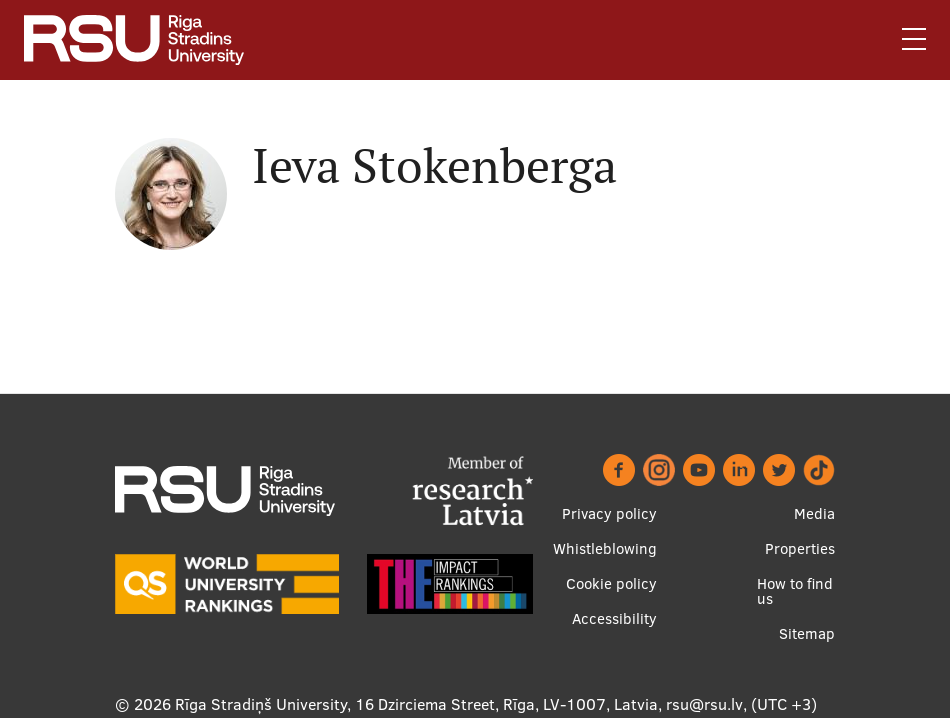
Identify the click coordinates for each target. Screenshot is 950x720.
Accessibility (614, 618)
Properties (800, 548)
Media (814, 513)
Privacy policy (609, 513)
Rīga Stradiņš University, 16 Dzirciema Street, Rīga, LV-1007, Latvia (416, 704)
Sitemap (807, 633)
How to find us (795, 591)
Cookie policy (611, 583)
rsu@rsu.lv (704, 704)
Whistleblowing (605, 548)
